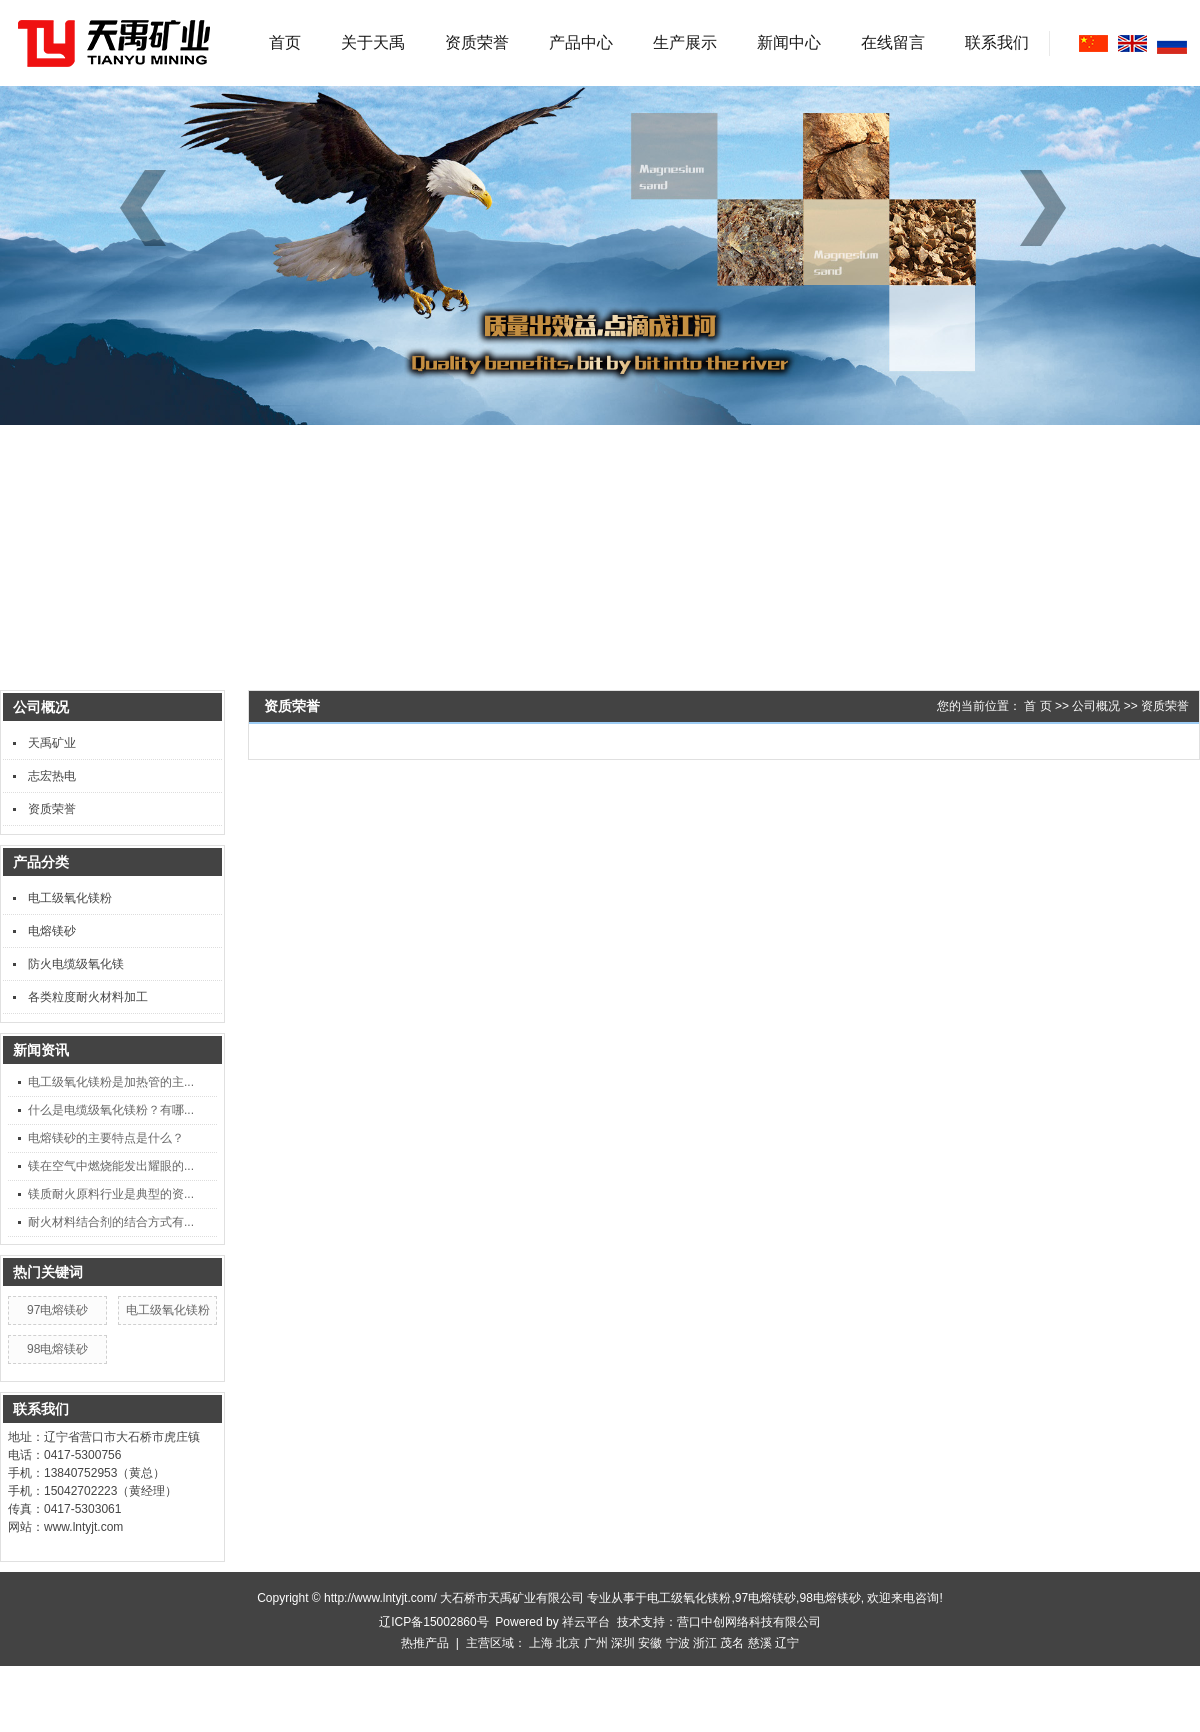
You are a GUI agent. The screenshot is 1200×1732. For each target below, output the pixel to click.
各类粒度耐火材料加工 (88, 997)
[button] (1050, 208)
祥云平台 (586, 1622)
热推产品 (425, 1643)
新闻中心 (789, 42)
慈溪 (760, 1643)
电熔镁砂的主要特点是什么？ (106, 1138)
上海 (541, 1643)
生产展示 (685, 42)
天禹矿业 (52, 743)
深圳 (623, 1643)
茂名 (732, 1643)
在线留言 (893, 42)
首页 (285, 42)
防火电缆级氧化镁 (76, 964)
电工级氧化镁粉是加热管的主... (111, 1082)
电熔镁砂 (52, 931)
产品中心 (581, 42)
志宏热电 (52, 776)
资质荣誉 (477, 42)
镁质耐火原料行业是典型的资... (111, 1194)
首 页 (1037, 706)
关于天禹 (373, 42)
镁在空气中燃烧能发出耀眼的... (111, 1166)
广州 (596, 1643)
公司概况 (1096, 706)
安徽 (650, 1643)
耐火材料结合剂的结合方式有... (111, 1222)
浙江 (705, 1643)
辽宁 (787, 1643)
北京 (568, 1643)
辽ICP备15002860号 (433, 1622)
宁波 (678, 1643)
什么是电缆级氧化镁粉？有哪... (111, 1110)
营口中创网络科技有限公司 (749, 1622)
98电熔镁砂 (57, 1349)
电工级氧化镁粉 (70, 898)
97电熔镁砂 (57, 1310)
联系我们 (997, 42)
